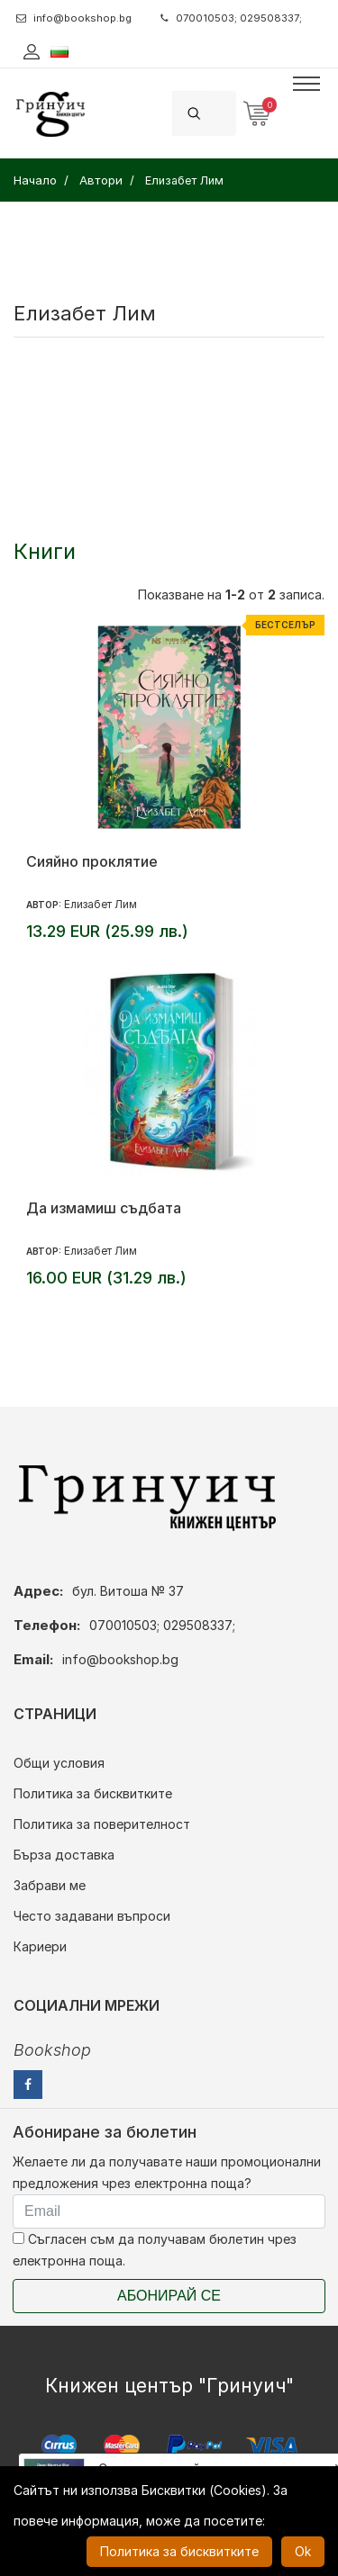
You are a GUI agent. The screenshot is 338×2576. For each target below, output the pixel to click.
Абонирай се (169, 2295)
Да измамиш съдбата (103, 1208)
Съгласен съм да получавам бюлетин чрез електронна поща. (155, 2249)
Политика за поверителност (102, 1824)
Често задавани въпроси (92, 1915)
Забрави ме (50, 1885)
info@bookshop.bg (74, 18)
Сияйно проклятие (92, 861)
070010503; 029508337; (231, 18)
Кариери (40, 1946)
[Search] (225, 113)
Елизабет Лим (100, 904)
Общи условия (59, 1762)
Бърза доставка (64, 1854)
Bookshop (52, 2049)
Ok (303, 2551)
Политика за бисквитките (93, 1793)
